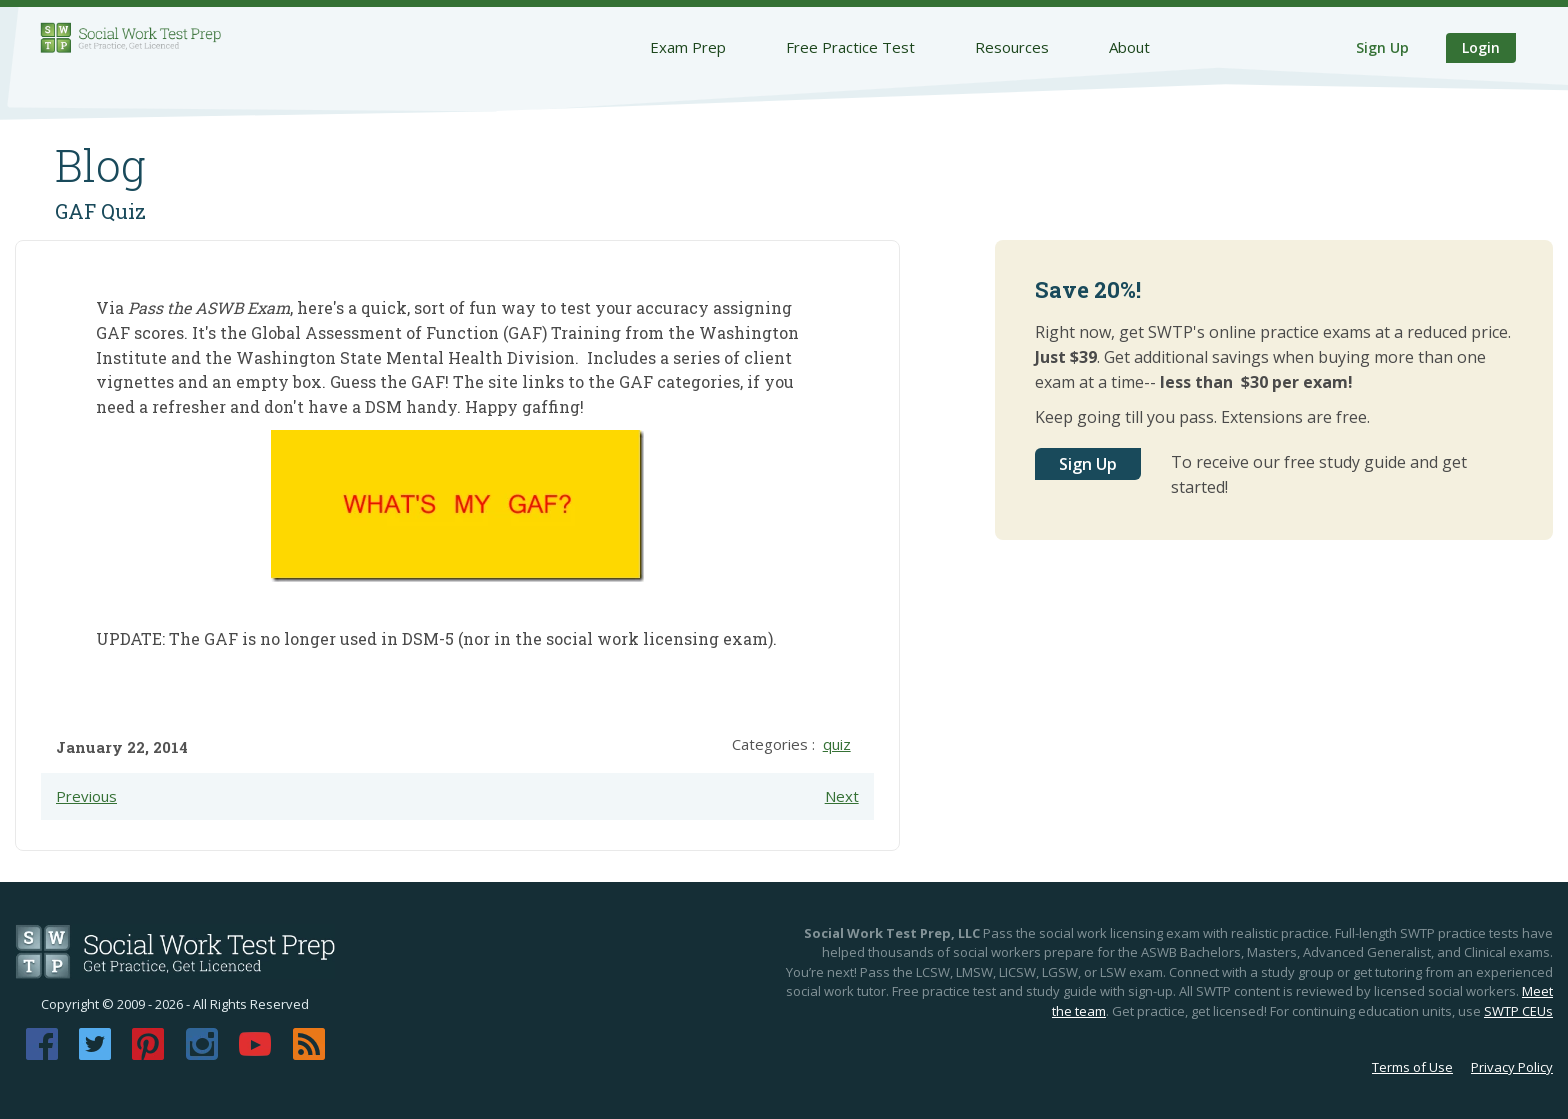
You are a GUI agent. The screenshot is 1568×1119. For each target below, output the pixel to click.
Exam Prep (688, 47)
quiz (837, 744)
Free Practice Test (850, 47)
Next (842, 796)
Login (1481, 47)
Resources (1012, 47)
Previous (86, 796)
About (1129, 47)
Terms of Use (1412, 1067)
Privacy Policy (1512, 1067)
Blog (100, 165)
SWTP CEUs (1518, 1011)
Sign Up (1382, 47)
